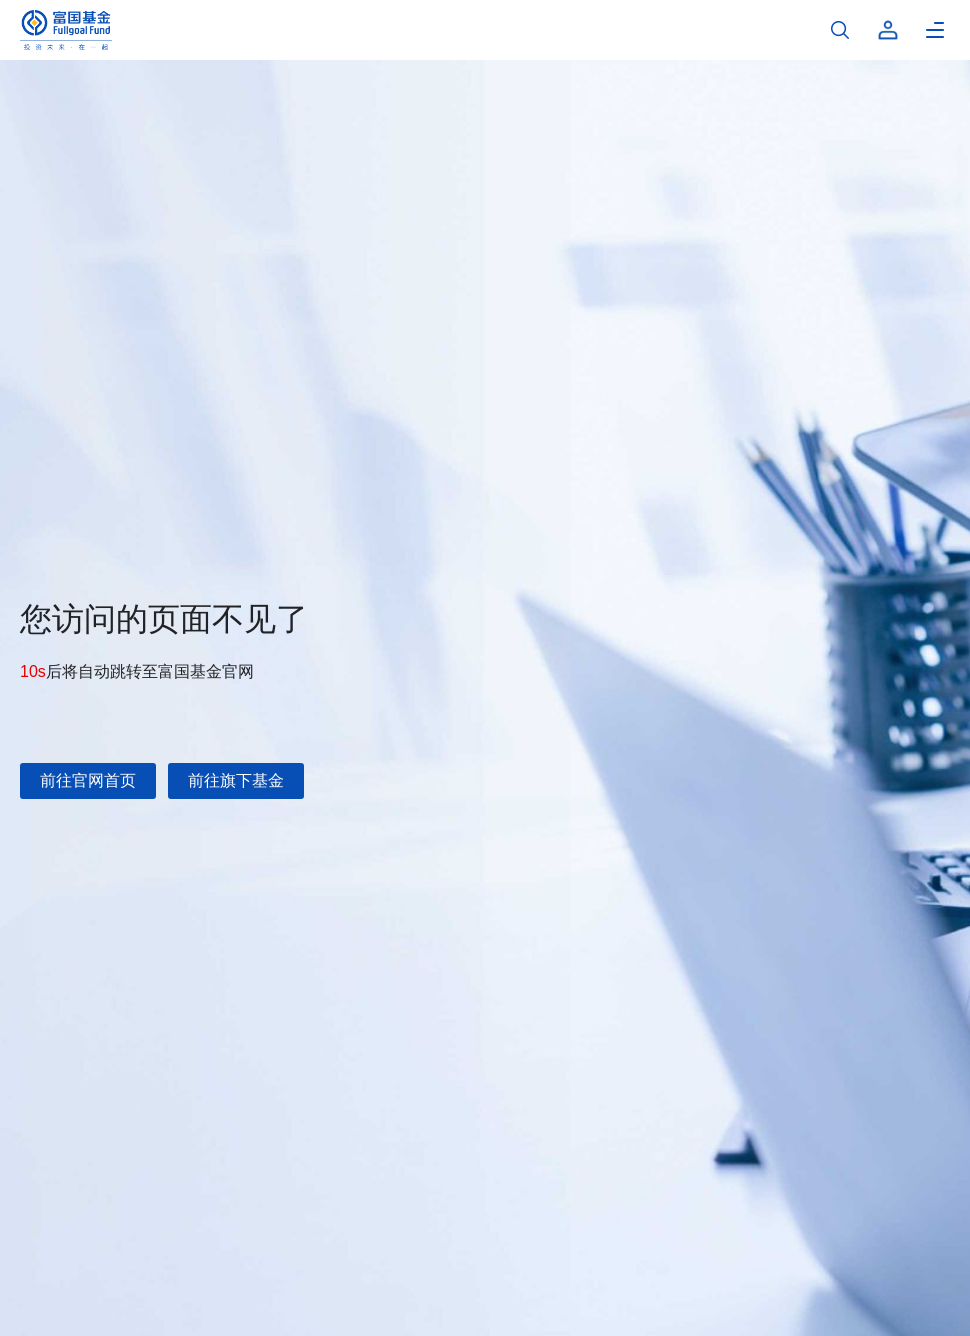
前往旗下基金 (236, 780)
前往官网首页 (88, 780)
